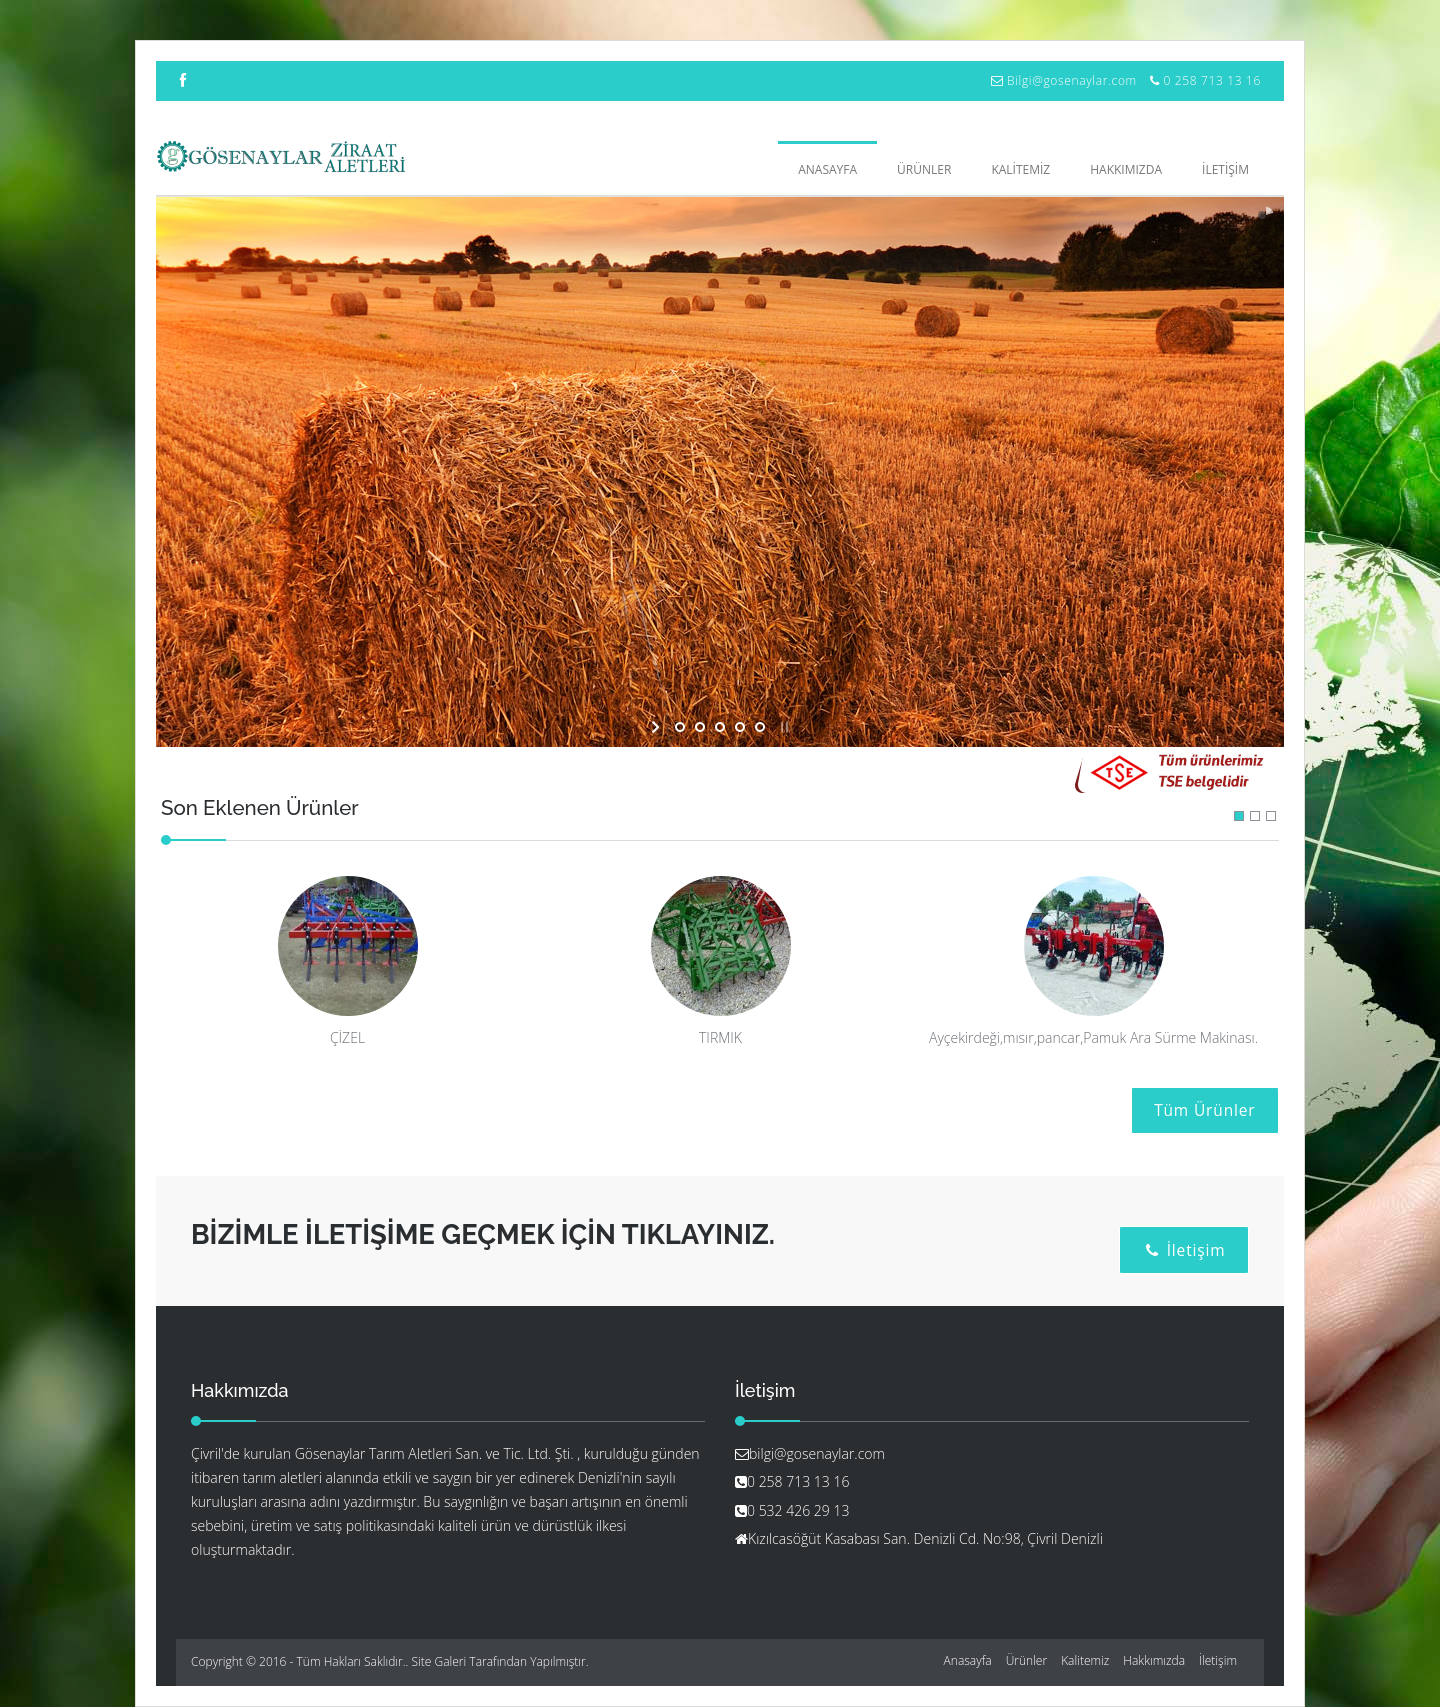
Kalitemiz (1085, 1660)
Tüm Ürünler (1204, 1110)
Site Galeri (439, 1661)
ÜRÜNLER (924, 169)
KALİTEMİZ (1020, 169)
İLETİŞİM (1225, 169)
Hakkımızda (1154, 1660)
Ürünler (1026, 1660)
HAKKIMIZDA (1126, 169)
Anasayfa (827, 169)
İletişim (1184, 1250)
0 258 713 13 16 (1212, 80)
